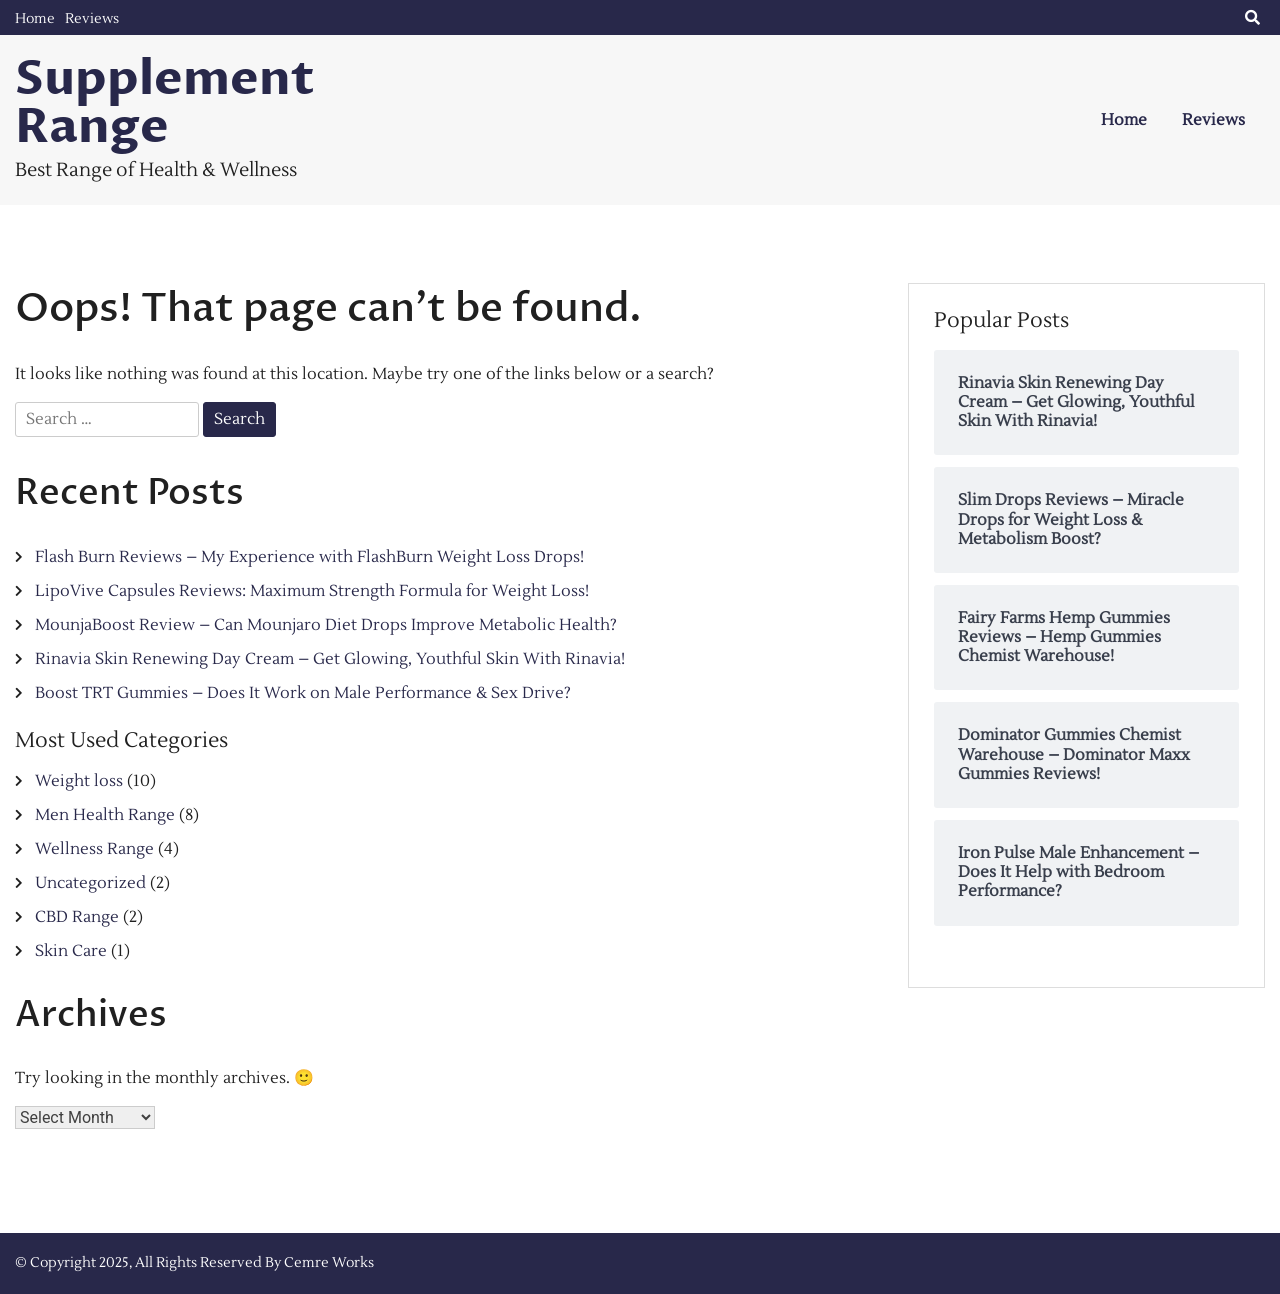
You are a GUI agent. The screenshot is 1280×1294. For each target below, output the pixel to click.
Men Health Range (105, 815)
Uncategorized (90, 883)
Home (35, 19)
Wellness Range (94, 849)
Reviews (92, 19)
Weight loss (79, 781)
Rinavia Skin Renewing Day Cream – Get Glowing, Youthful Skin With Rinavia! (330, 659)
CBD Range (77, 917)
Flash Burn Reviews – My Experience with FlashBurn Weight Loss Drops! (309, 557)
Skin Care (71, 951)
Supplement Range (165, 103)
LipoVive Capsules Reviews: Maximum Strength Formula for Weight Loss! (312, 591)
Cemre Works (329, 1263)
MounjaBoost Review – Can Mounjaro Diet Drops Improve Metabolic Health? (326, 625)
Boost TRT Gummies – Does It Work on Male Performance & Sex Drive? (303, 693)
